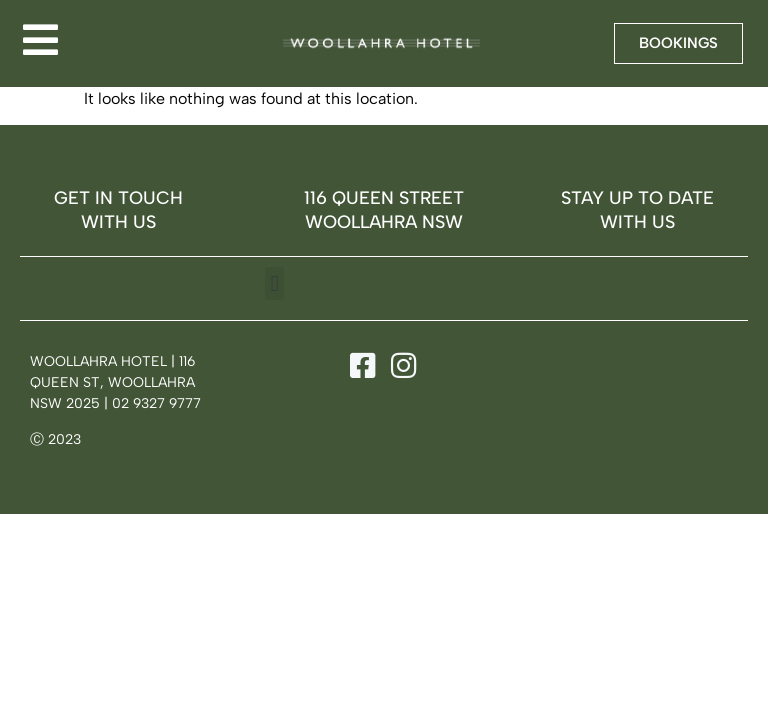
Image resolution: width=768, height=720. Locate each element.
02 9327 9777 (156, 403)
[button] (274, 283)
